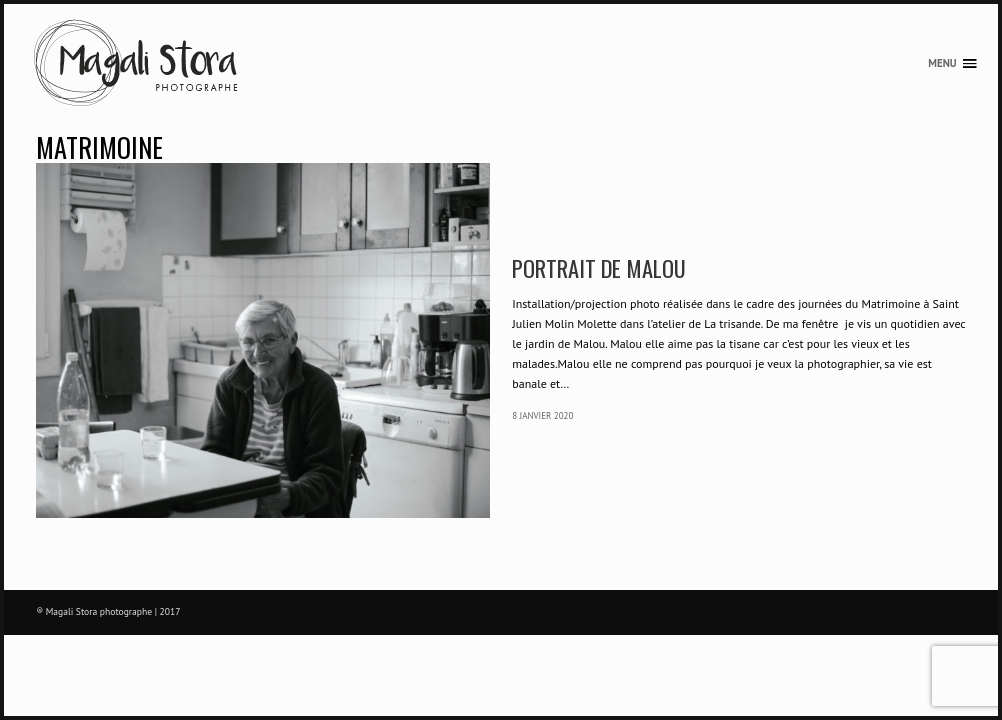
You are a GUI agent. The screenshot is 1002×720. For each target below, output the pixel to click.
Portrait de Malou (599, 268)
